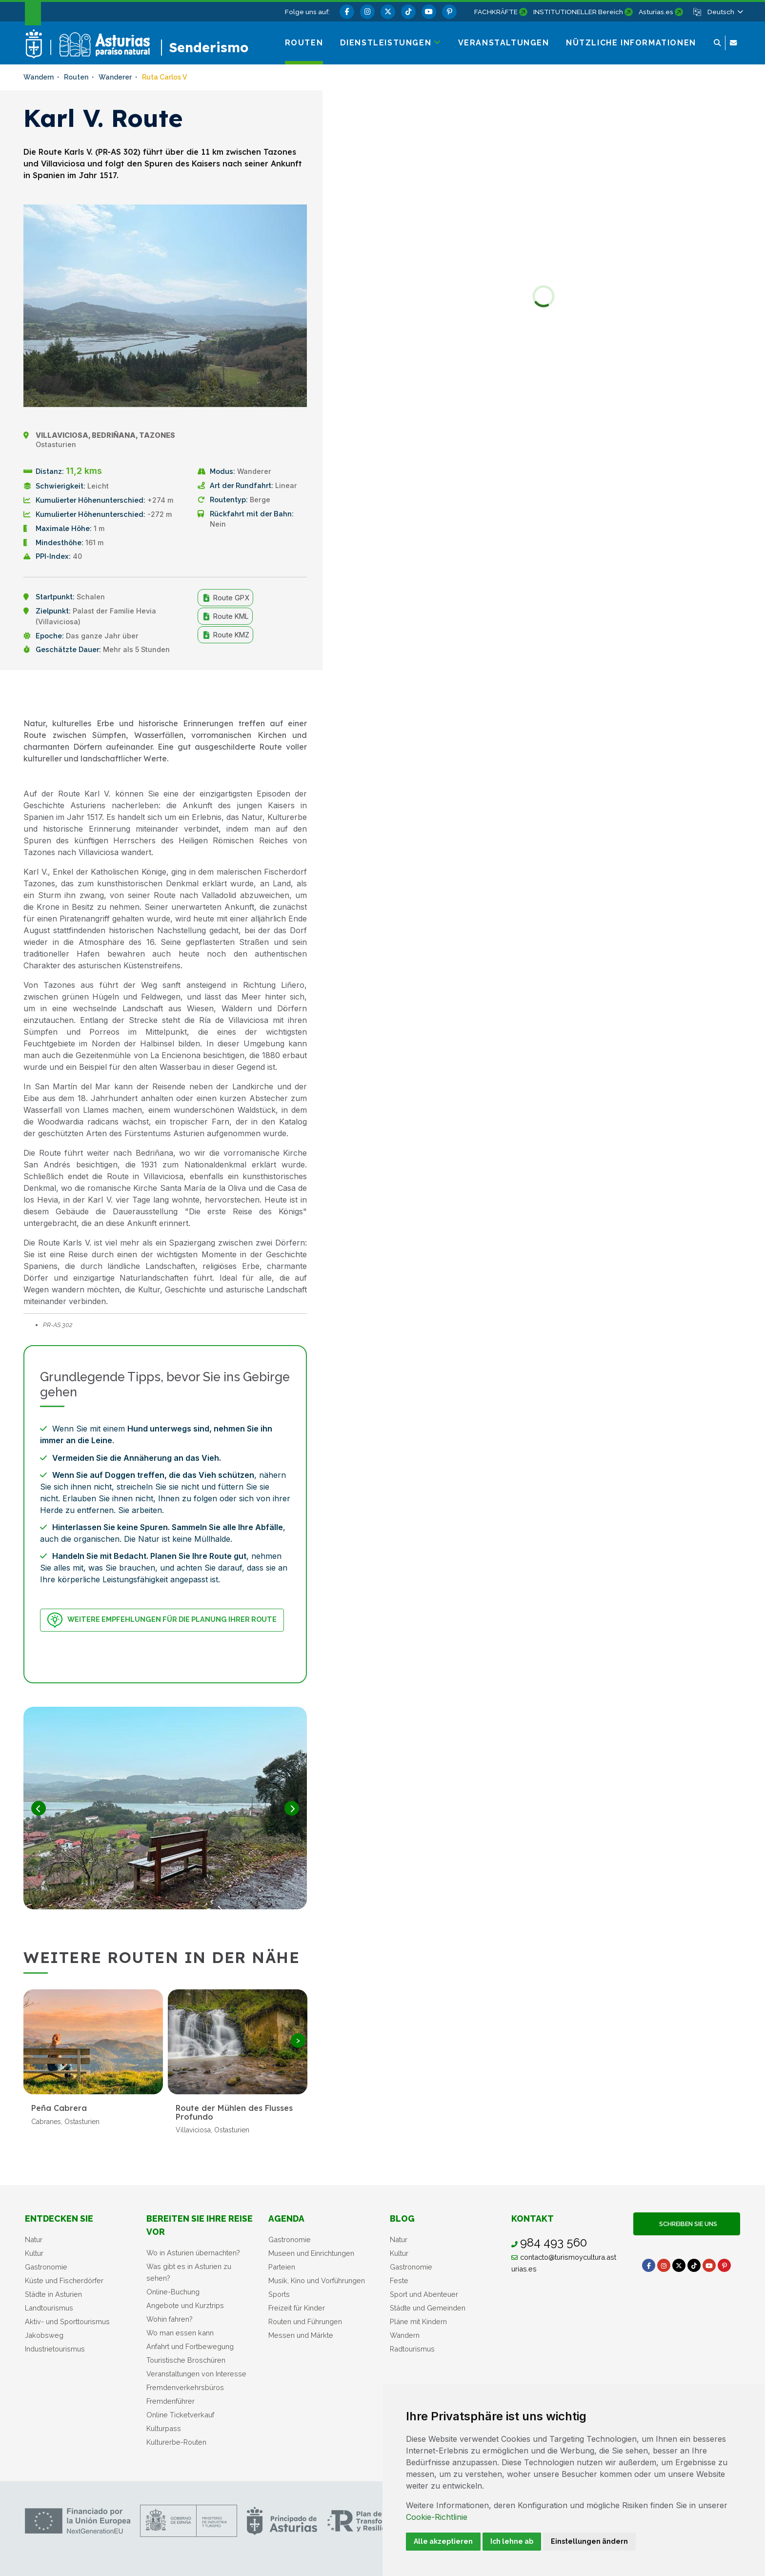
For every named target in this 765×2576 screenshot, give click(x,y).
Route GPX (225, 597)
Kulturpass (163, 2428)
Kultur (34, 2253)
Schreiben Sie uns (686, 2224)
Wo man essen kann (180, 2333)
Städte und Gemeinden (427, 2308)
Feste (399, 2280)
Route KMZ (225, 635)
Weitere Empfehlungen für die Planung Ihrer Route (161, 1620)
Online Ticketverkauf (180, 2415)
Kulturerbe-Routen (176, 2442)
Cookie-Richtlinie (436, 2517)
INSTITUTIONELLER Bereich (578, 12)
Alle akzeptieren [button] (443, 2541)
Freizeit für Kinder (296, 2308)
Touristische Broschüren (185, 2360)
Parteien (281, 2267)
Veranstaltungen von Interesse (196, 2374)
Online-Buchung (173, 2292)
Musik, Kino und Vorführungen (316, 2280)
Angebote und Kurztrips (185, 2305)
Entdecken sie (59, 2218)
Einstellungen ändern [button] (589, 2541)
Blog (402, 2218)
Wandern (405, 2335)
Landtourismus (49, 2308)
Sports (279, 2294)
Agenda (286, 2218)
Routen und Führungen (305, 2321)
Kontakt (532, 2218)
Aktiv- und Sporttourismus (67, 2321)
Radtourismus (412, 2349)
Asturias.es (656, 12)
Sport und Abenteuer (424, 2294)
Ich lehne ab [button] (511, 2541)
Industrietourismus (55, 2349)
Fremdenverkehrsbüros (185, 2387)
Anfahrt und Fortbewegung (190, 2346)
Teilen (283, 693)
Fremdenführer (170, 2401)
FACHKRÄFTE (496, 12)
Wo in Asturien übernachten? (193, 2253)
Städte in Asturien (53, 2294)
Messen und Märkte (300, 2335)
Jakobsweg (44, 2335)
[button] (724, 12)
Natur (33, 2239)
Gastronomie (46, 2267)
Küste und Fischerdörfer (64, 2280)
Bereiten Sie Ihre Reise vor (199, 2224)
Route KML (225, 616)
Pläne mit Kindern (418, 2321)
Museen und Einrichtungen (311, 2253)
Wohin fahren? (169, 2319)
